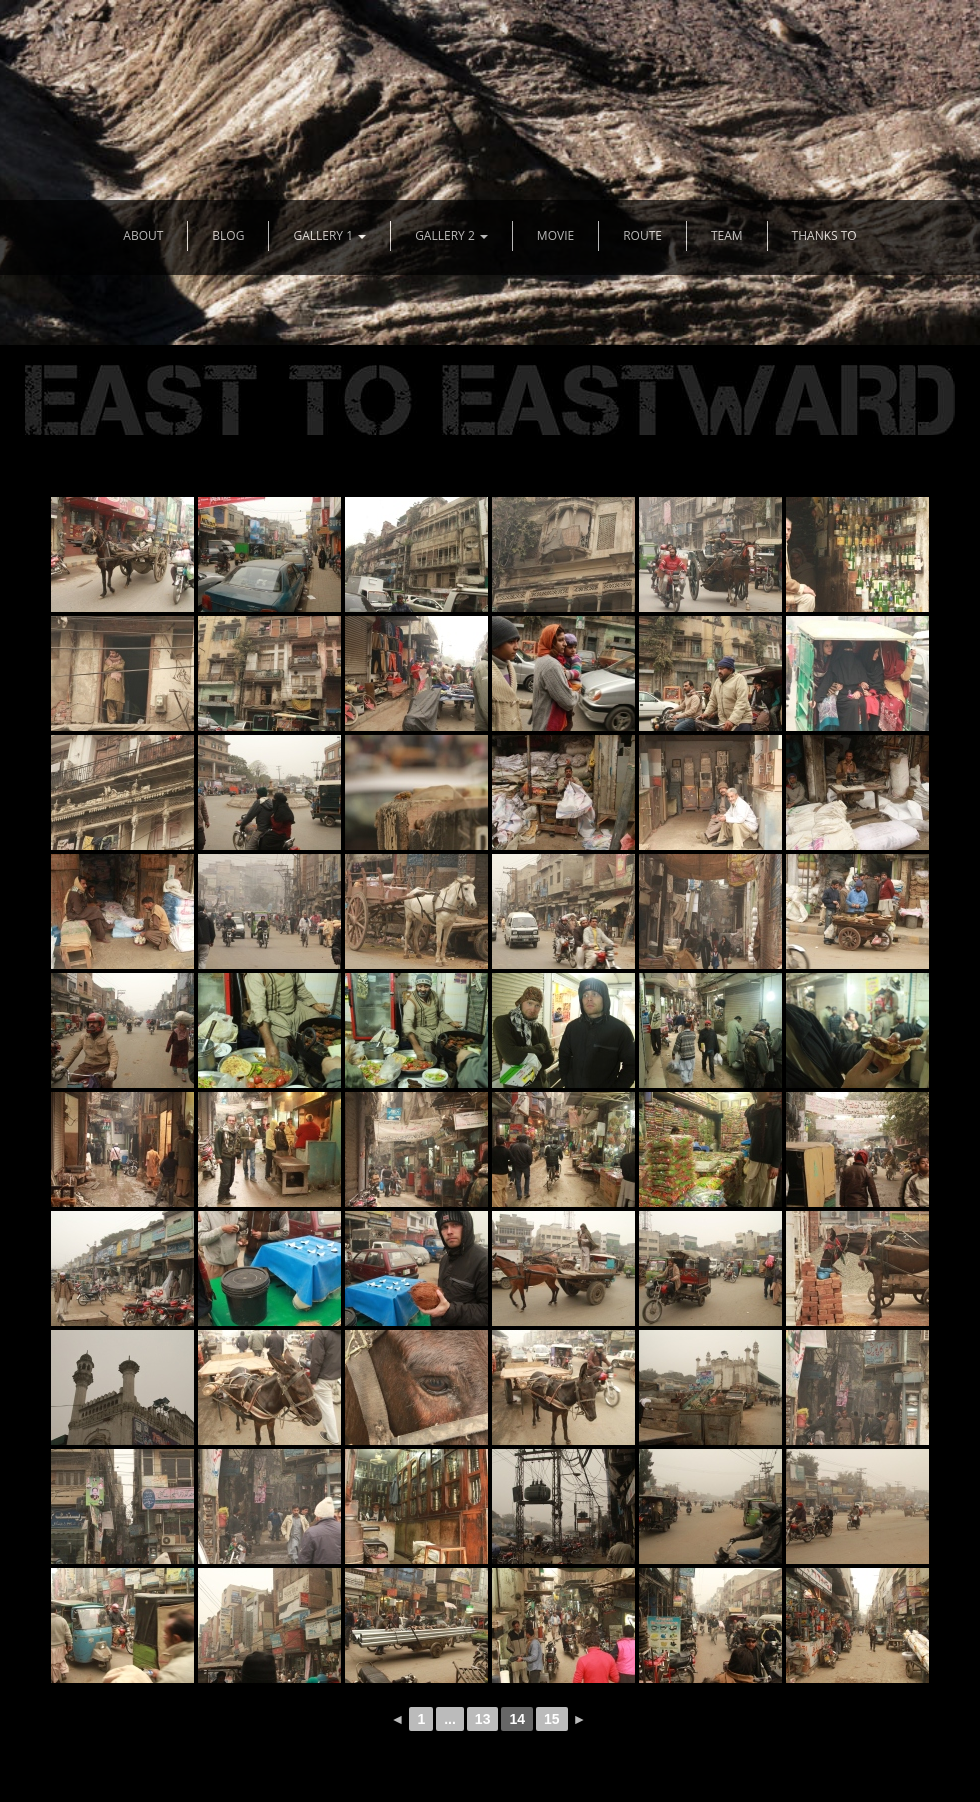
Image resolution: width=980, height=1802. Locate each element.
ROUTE (642, 235)
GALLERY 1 (329, 235)
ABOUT (143, 235)
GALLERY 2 (451, 235)
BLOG (228, 235)
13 (483, 1719)
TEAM (727, 235)
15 (552, 1719)
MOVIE (555, 235)
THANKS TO (824, 235)
